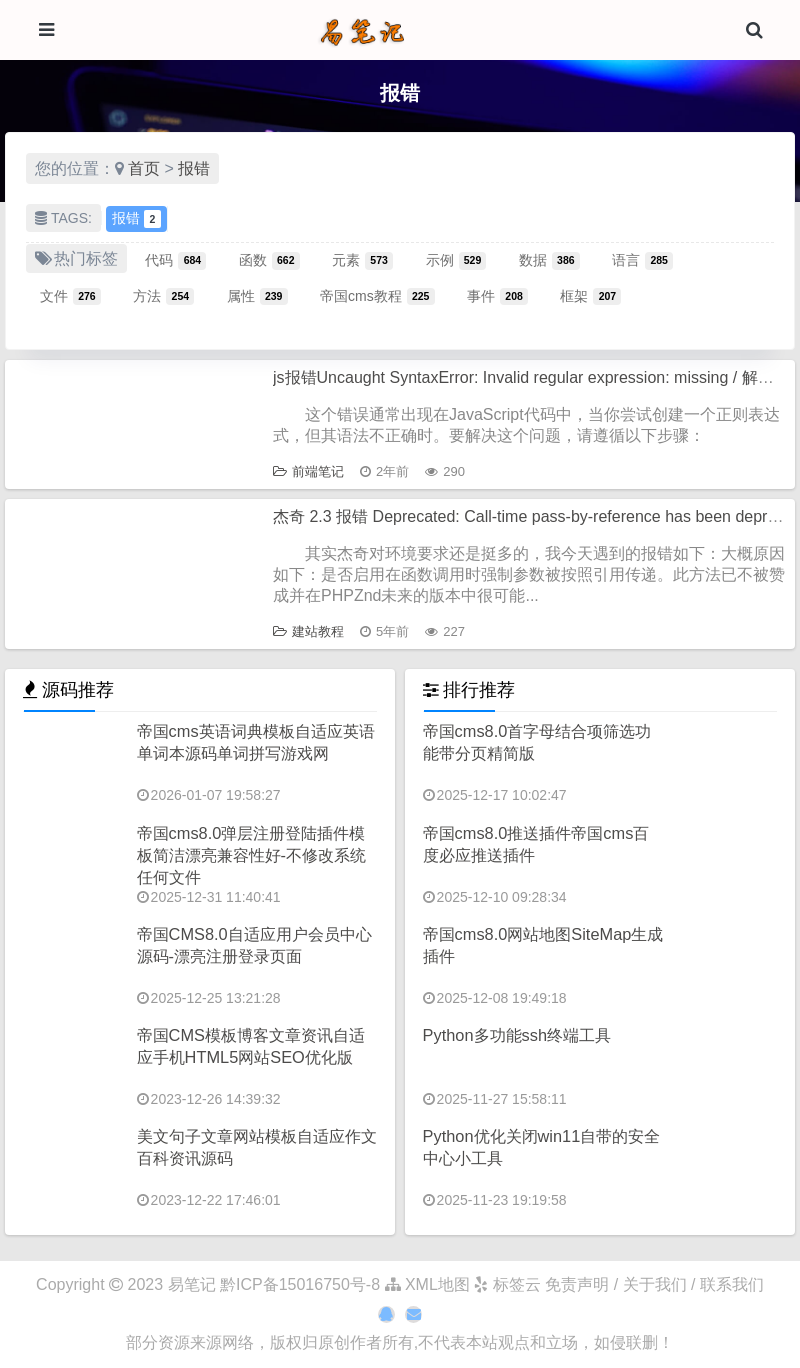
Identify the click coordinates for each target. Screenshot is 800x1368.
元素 (362, 260)
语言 (642, 260)
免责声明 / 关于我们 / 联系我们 (654, 1284)
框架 (590, 296)
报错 (194, 168)
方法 (163, 296)
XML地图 (427, 1284)
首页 (144, 168)
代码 (175, 260)
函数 (269, 260)
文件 (70, 296)
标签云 (507, 1284)
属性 (257, 296)
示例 (456, 260)
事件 (497, 296)
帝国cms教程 (377, 296)
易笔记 (192, 1284)
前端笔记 (308, 471)
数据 (549, 260)
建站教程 (308, 631)
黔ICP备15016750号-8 (302, 1284)
